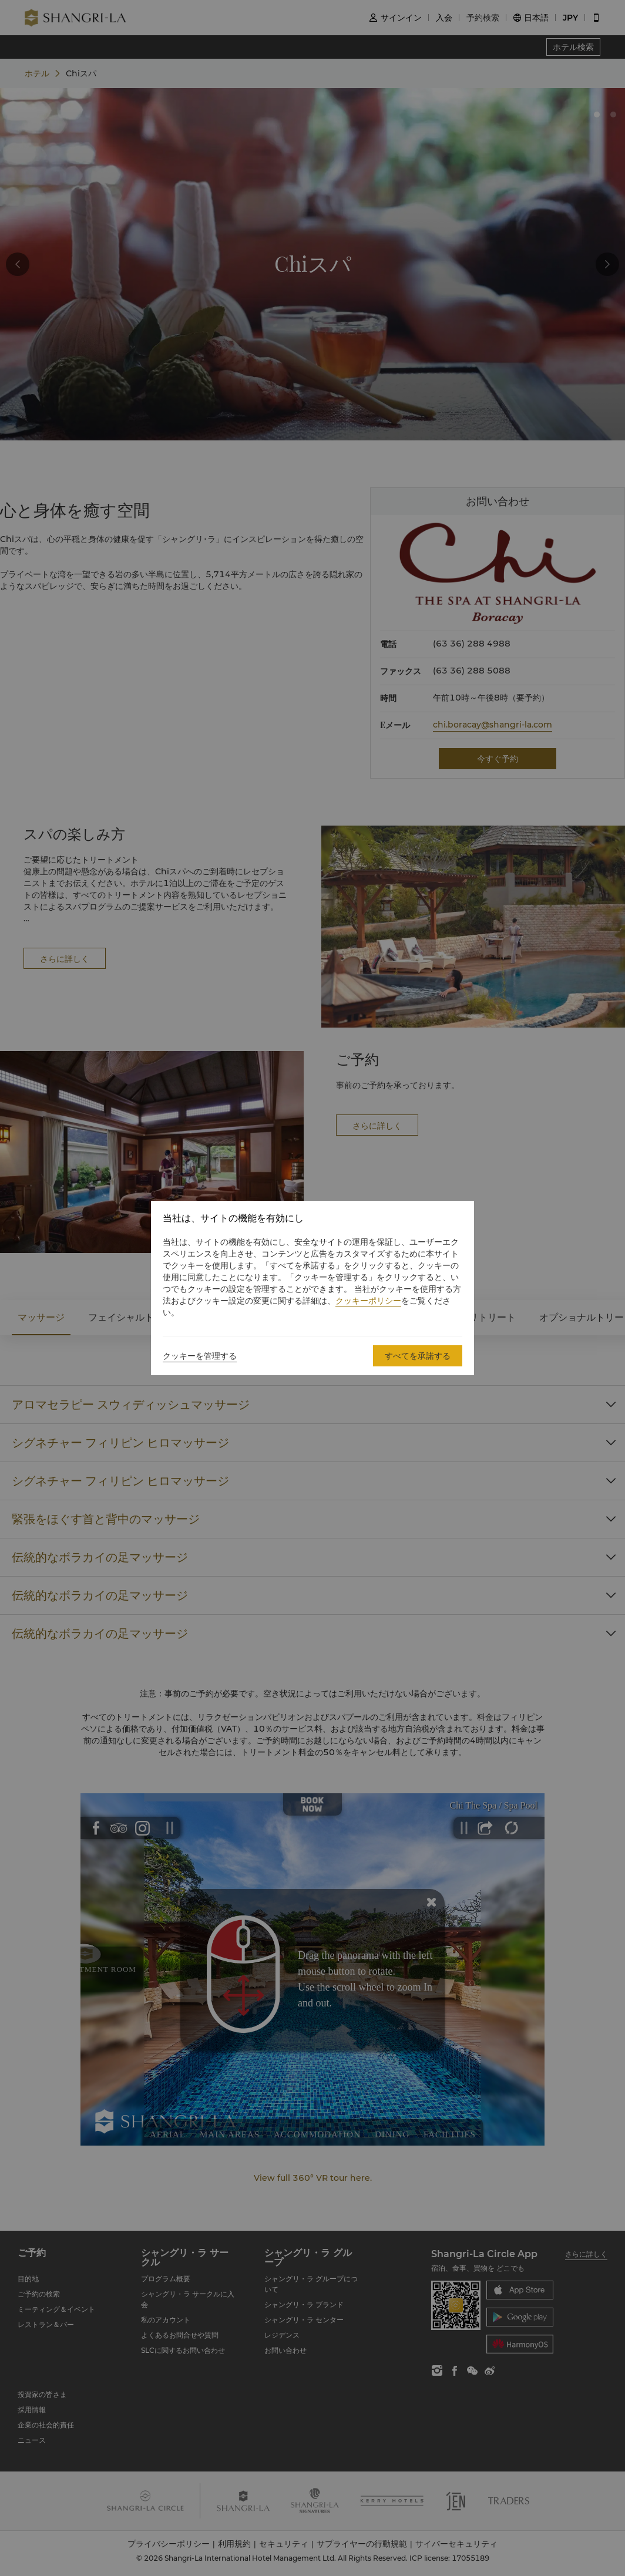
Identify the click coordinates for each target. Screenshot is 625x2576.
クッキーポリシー (368, 1300)
